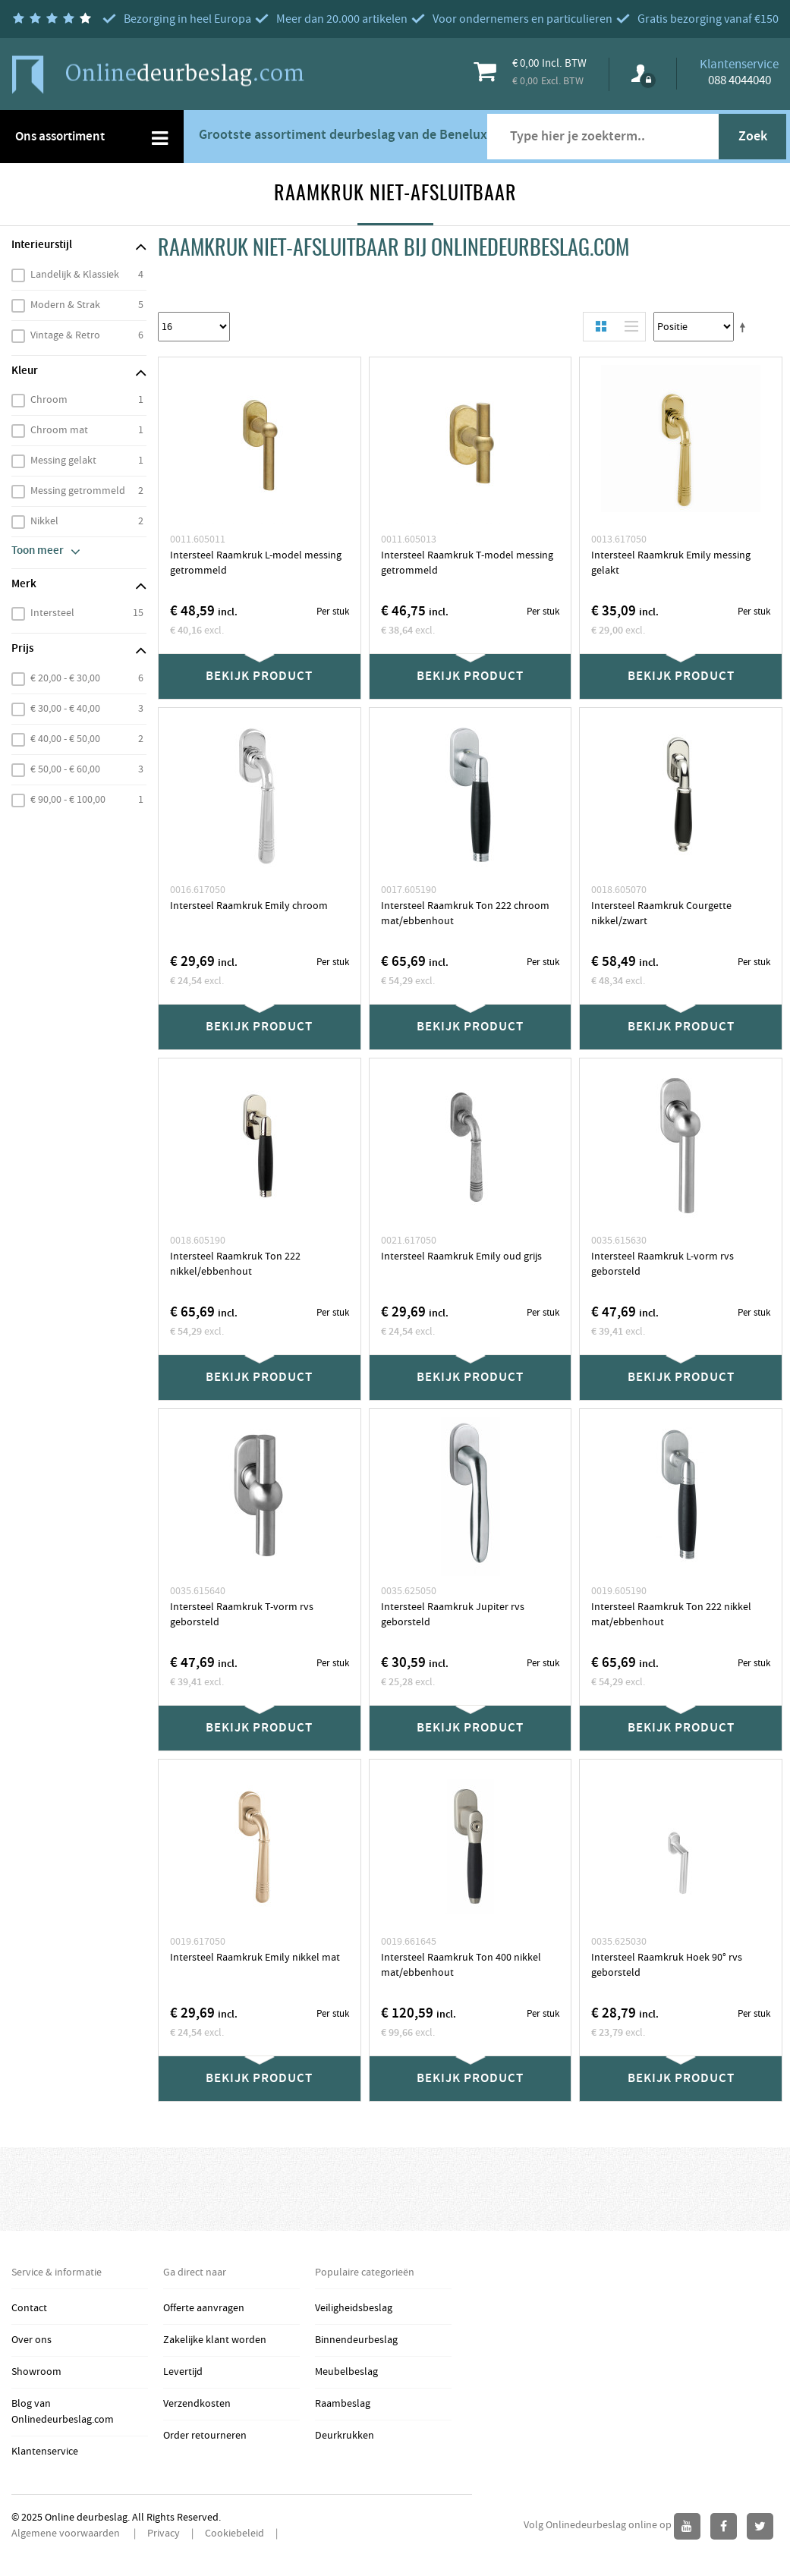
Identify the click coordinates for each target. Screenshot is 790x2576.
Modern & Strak (65, 305)
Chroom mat (59, 430)
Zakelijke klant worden (214, 2340)
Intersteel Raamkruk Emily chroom (249, 906)
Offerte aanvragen (203, 2308)
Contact (29, 2308)
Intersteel (52, 613)
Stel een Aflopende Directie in (745, 327)
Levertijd (183, 2372)
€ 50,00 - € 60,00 (65, 769)
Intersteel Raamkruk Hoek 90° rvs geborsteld (666, 1965)
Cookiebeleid (234, 2533)
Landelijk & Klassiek (74, 275)
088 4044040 (739, 80)
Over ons (31, 2340)
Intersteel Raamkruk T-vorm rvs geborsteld (241, 1614)
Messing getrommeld (77, 491)
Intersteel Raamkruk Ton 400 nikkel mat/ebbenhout (461, 1965)
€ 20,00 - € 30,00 (65, 678)
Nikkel (44, 521)
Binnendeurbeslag (356, 2340)
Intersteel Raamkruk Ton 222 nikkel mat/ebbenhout (671, 1614)
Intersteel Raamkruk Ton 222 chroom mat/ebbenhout (465, 913)
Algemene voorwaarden (66, 2533)
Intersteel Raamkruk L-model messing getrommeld (255, 563)
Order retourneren (205, 2435)
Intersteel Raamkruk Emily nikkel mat (255, 1957)
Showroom (36, 2372)
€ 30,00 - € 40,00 (65, 709)
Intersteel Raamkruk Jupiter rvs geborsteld (452, 1614)
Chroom (49, 400)
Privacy (163, 2533)
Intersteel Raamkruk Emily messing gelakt (671, 563)
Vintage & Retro (65, 335)
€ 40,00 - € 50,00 (65, 739)
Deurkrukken (344, 2435)
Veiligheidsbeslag (353, 2308)
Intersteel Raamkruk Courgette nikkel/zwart (661, 913)
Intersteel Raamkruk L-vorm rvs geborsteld (662, 1264)
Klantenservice (44, 2451)
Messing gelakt (63, 460)
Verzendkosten (197, 2404)
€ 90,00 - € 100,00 (67, 800)
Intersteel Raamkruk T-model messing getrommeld (467, 563)
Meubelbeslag (346, 2372)
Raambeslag (342, 2404)
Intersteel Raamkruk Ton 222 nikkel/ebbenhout (235, 1264)
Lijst (627, 326)
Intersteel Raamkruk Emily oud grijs (461, 1256)
